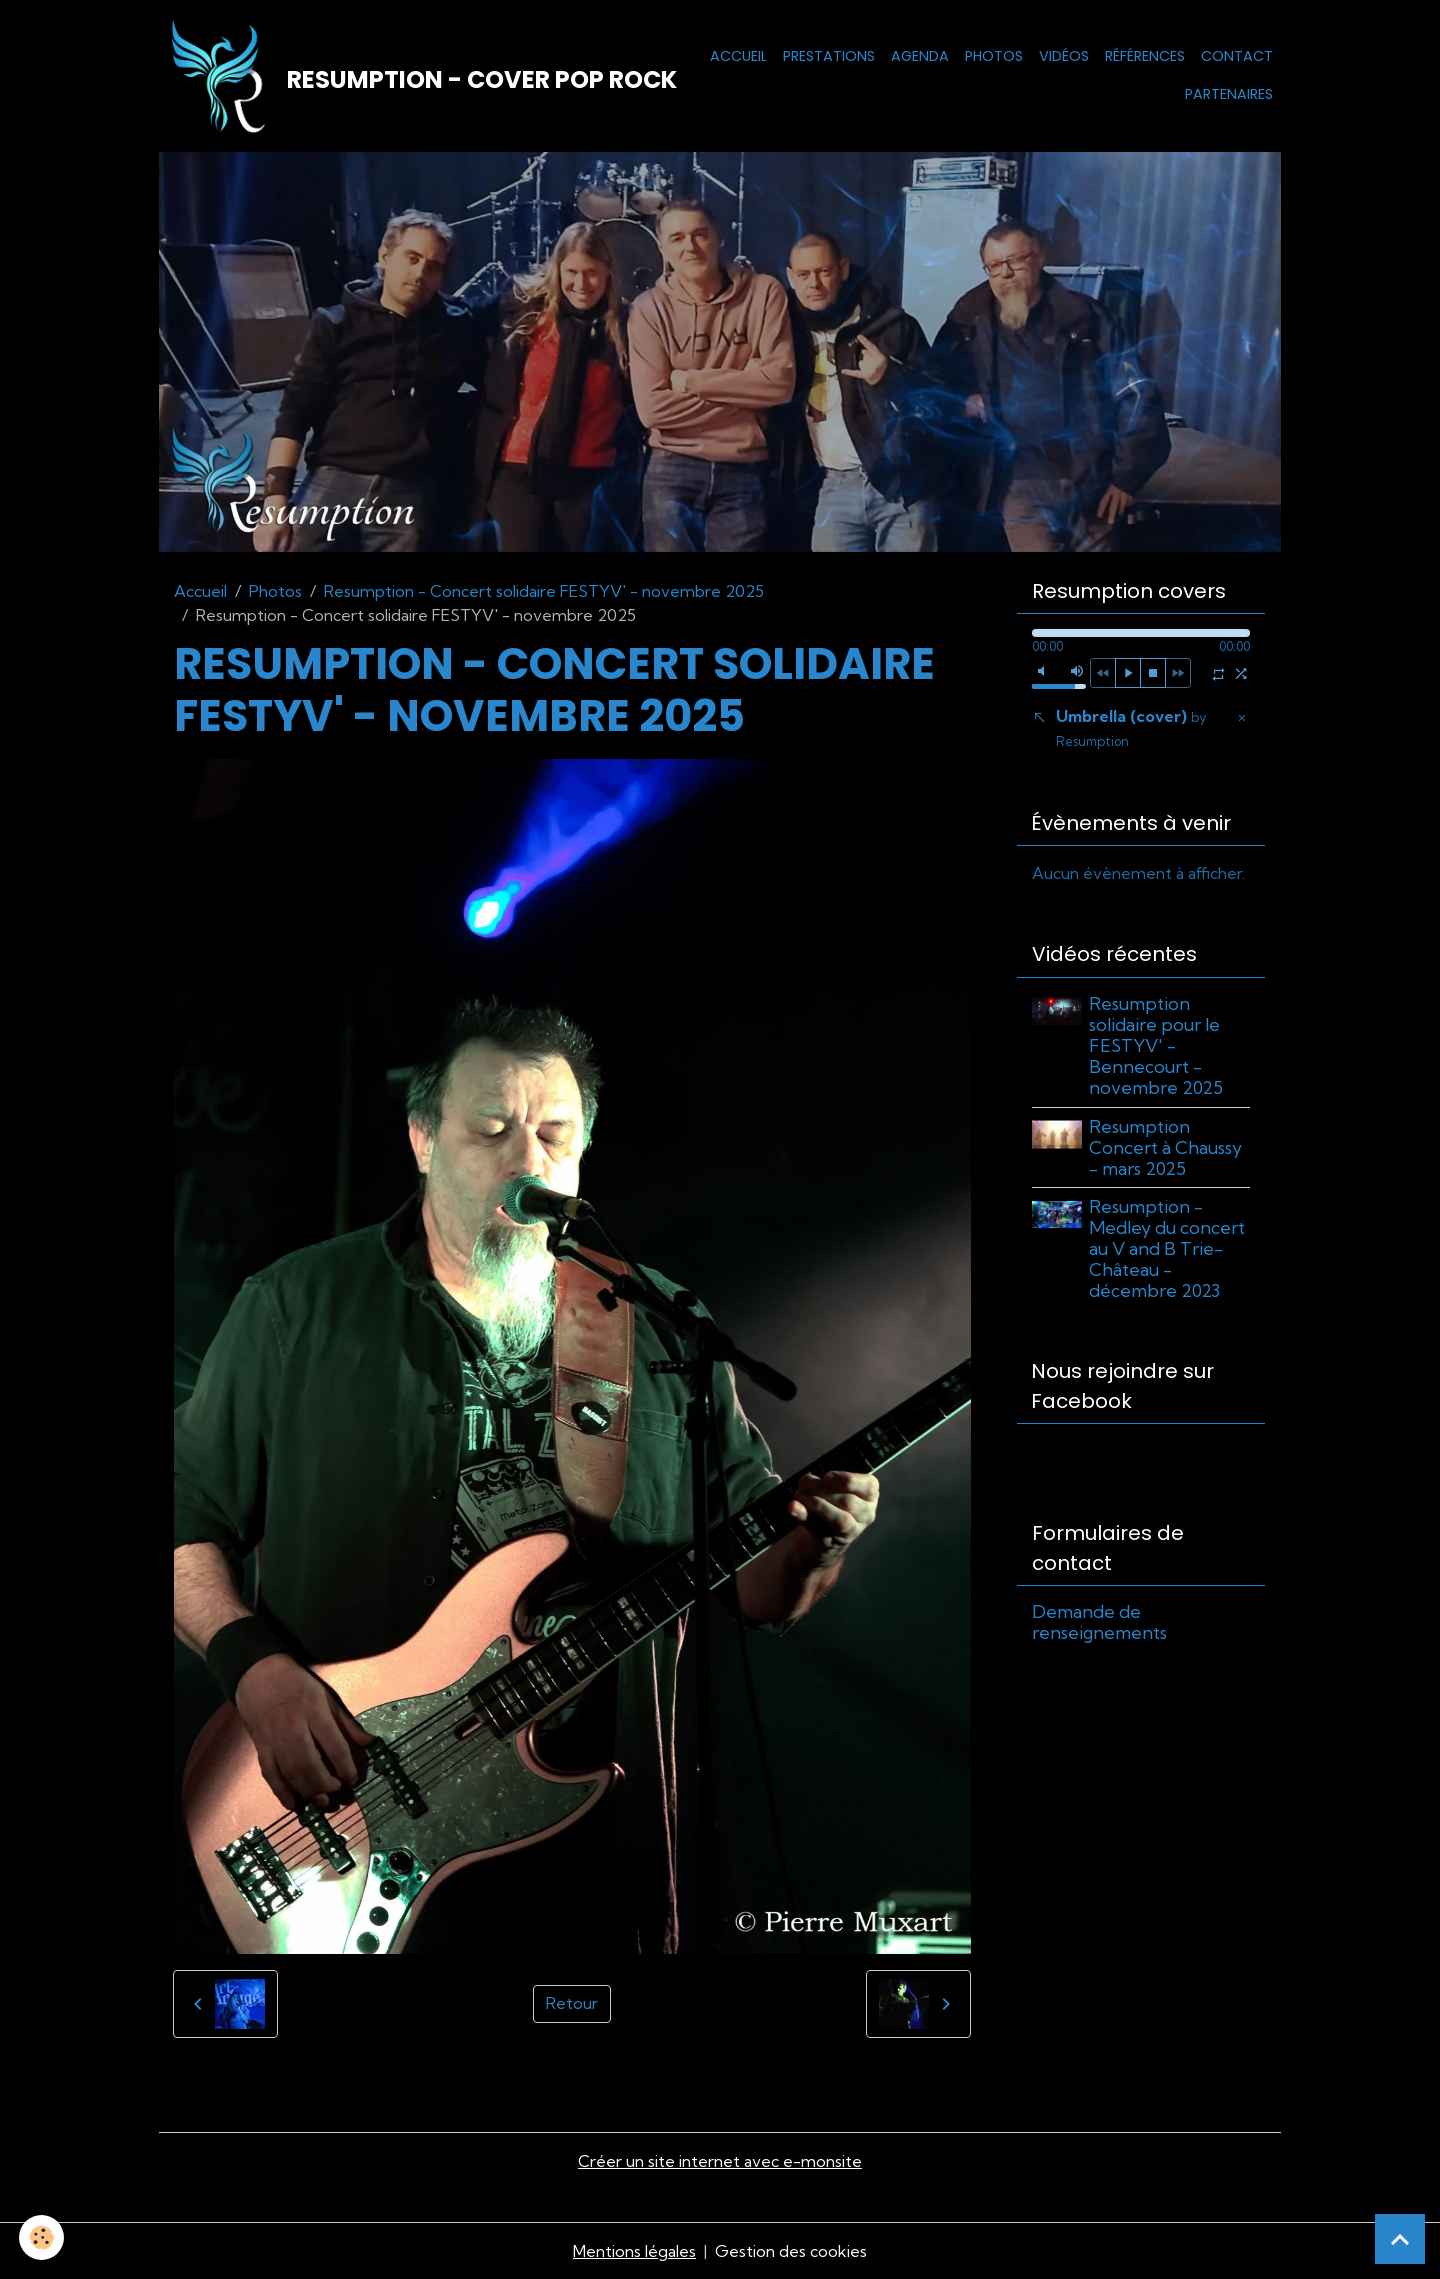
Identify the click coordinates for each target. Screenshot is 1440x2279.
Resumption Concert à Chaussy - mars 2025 (1166, 1147)
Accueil (738, 56)
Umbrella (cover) (1131, 728)
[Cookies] (42, 2237)
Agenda (920, 56)
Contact (1237, 56)
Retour (572, 2005)
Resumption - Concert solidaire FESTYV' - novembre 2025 (544, 591)
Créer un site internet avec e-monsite (720, 2162)
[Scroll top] (1400, 2239)
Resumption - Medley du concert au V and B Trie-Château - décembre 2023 (1168, 1248)
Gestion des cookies (791, 2251)
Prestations (829, 56)
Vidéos (1064, 56)
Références (1145, 56)
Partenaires (1229, 94)
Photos (994, 56)
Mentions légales (634, 2251)
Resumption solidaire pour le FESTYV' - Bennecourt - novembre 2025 (1157, 1045)
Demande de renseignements (1099, 1623)
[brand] (397, 76)
